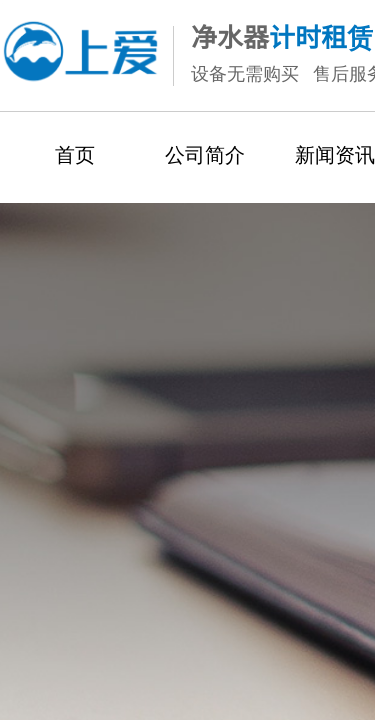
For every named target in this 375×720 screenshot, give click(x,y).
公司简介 (205, 155)
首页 (75, 155)
